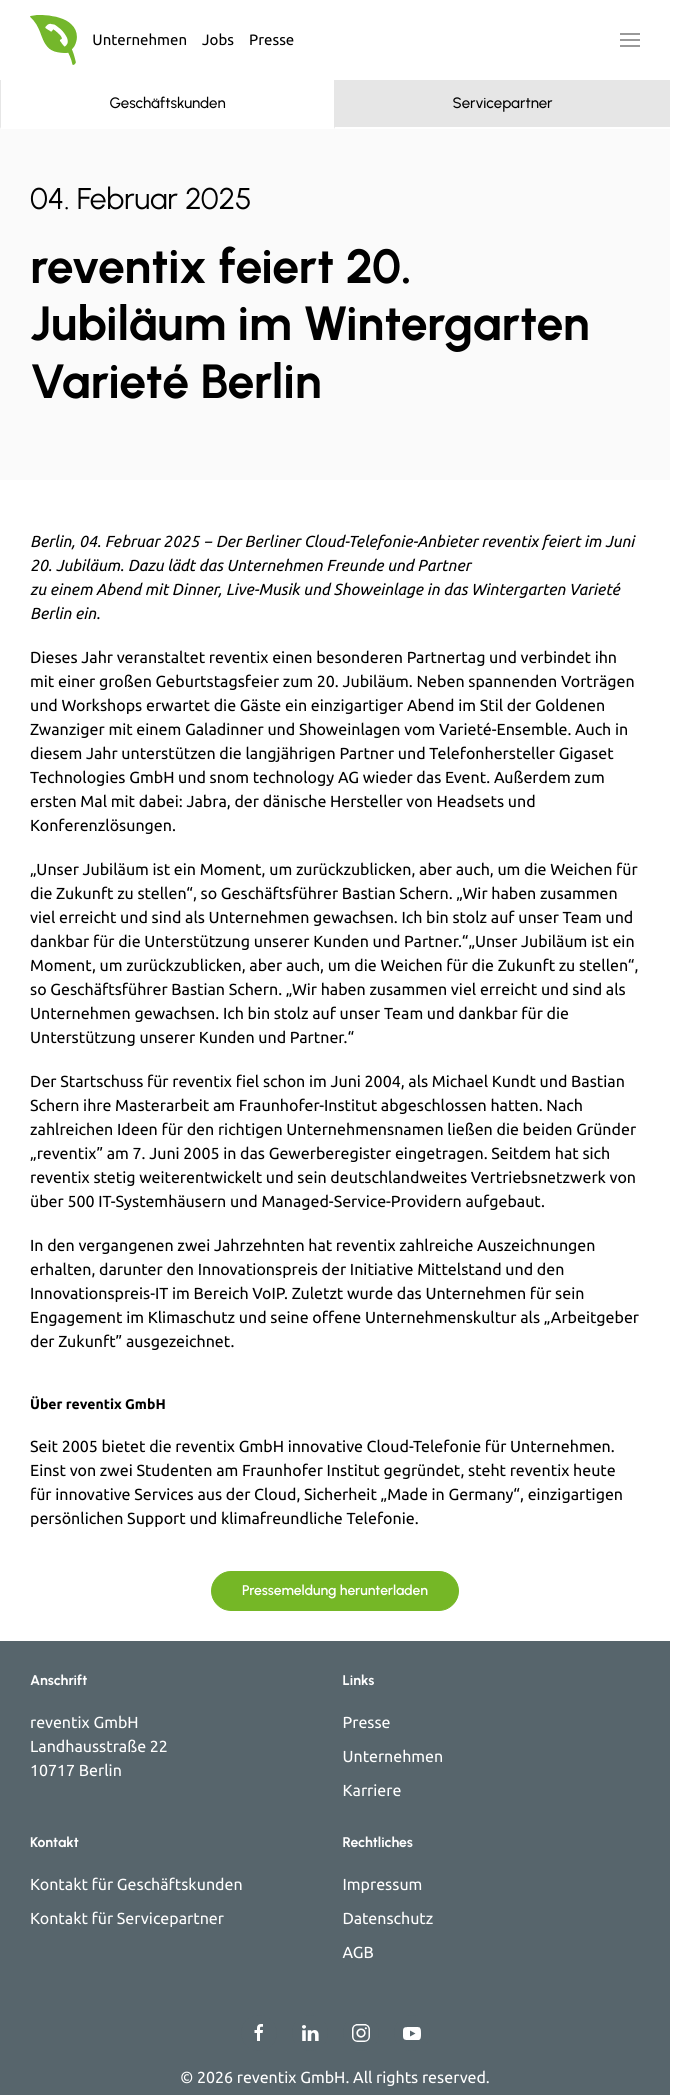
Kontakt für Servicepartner (127, 1919)
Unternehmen (139, 39)
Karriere (372, 1791)
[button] (630, 40)
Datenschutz (388, 1919)
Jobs (218, 39)
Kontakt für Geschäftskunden (136, 1885)
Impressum (383, 1885)
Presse (271, 39)
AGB (358, 1953)
